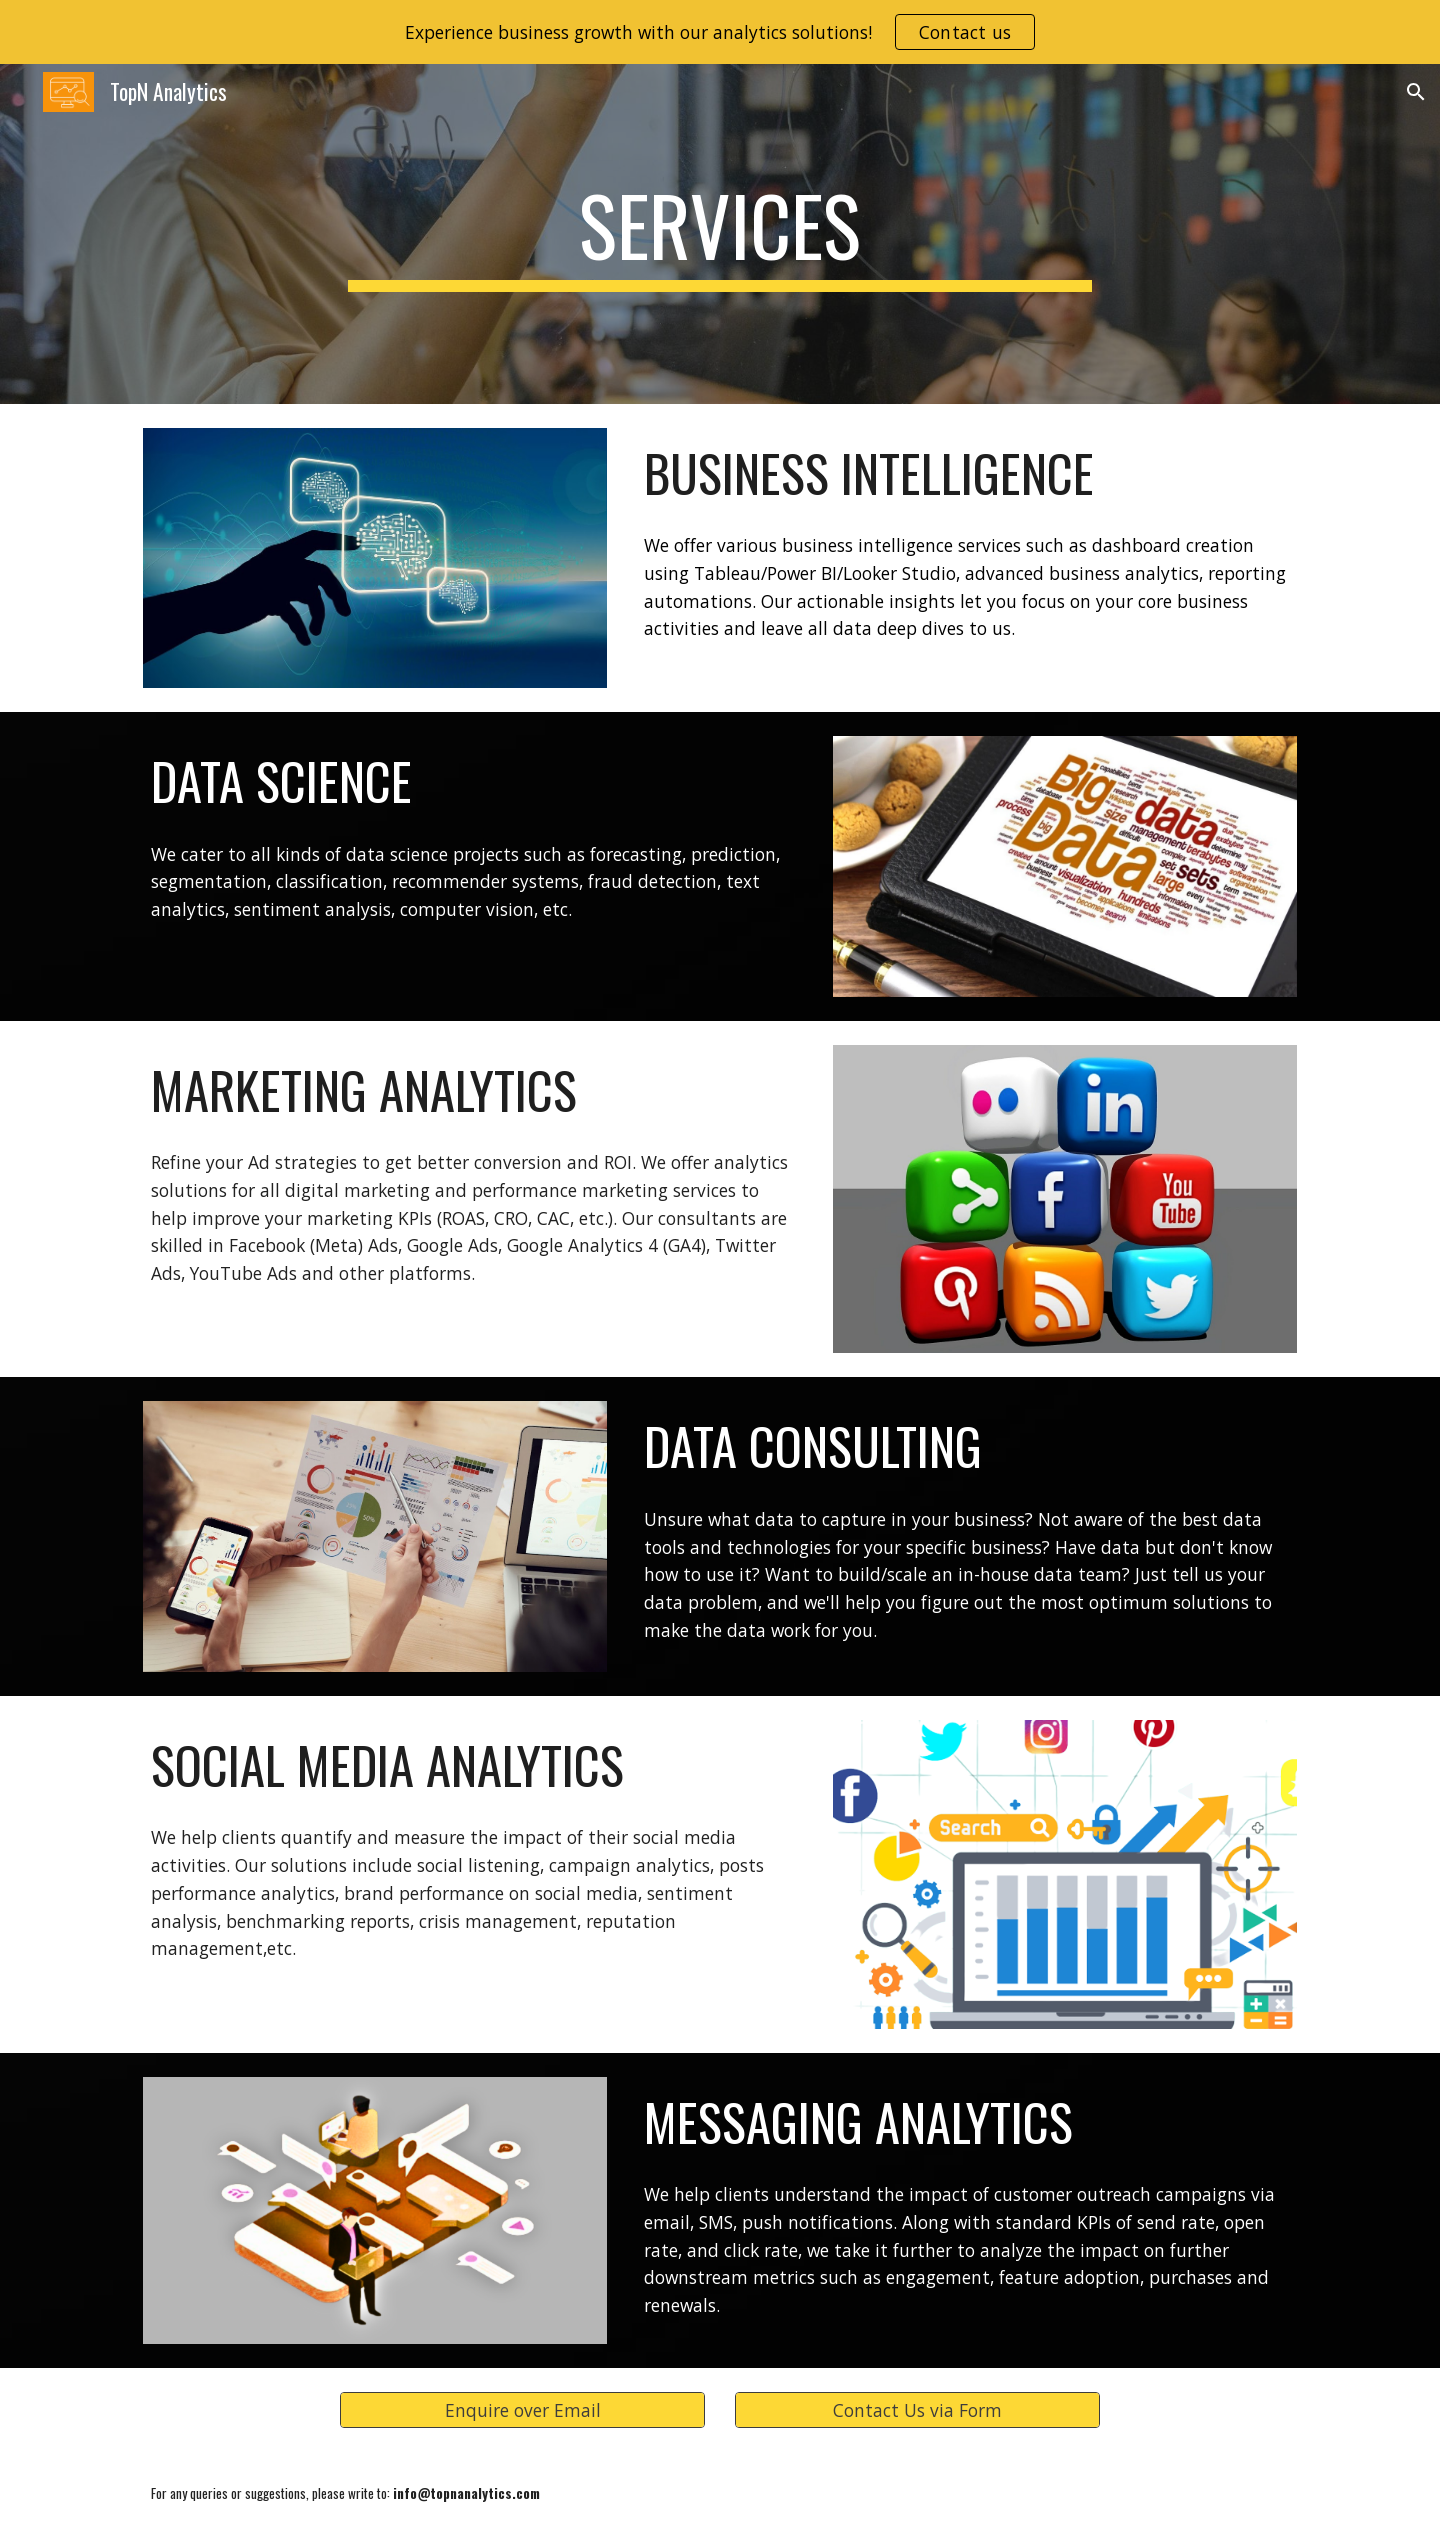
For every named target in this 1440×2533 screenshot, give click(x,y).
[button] (1416, 92)
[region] (720, 32)
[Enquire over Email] (522, 2410)
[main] (720, 234)
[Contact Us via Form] (917, 2410)
